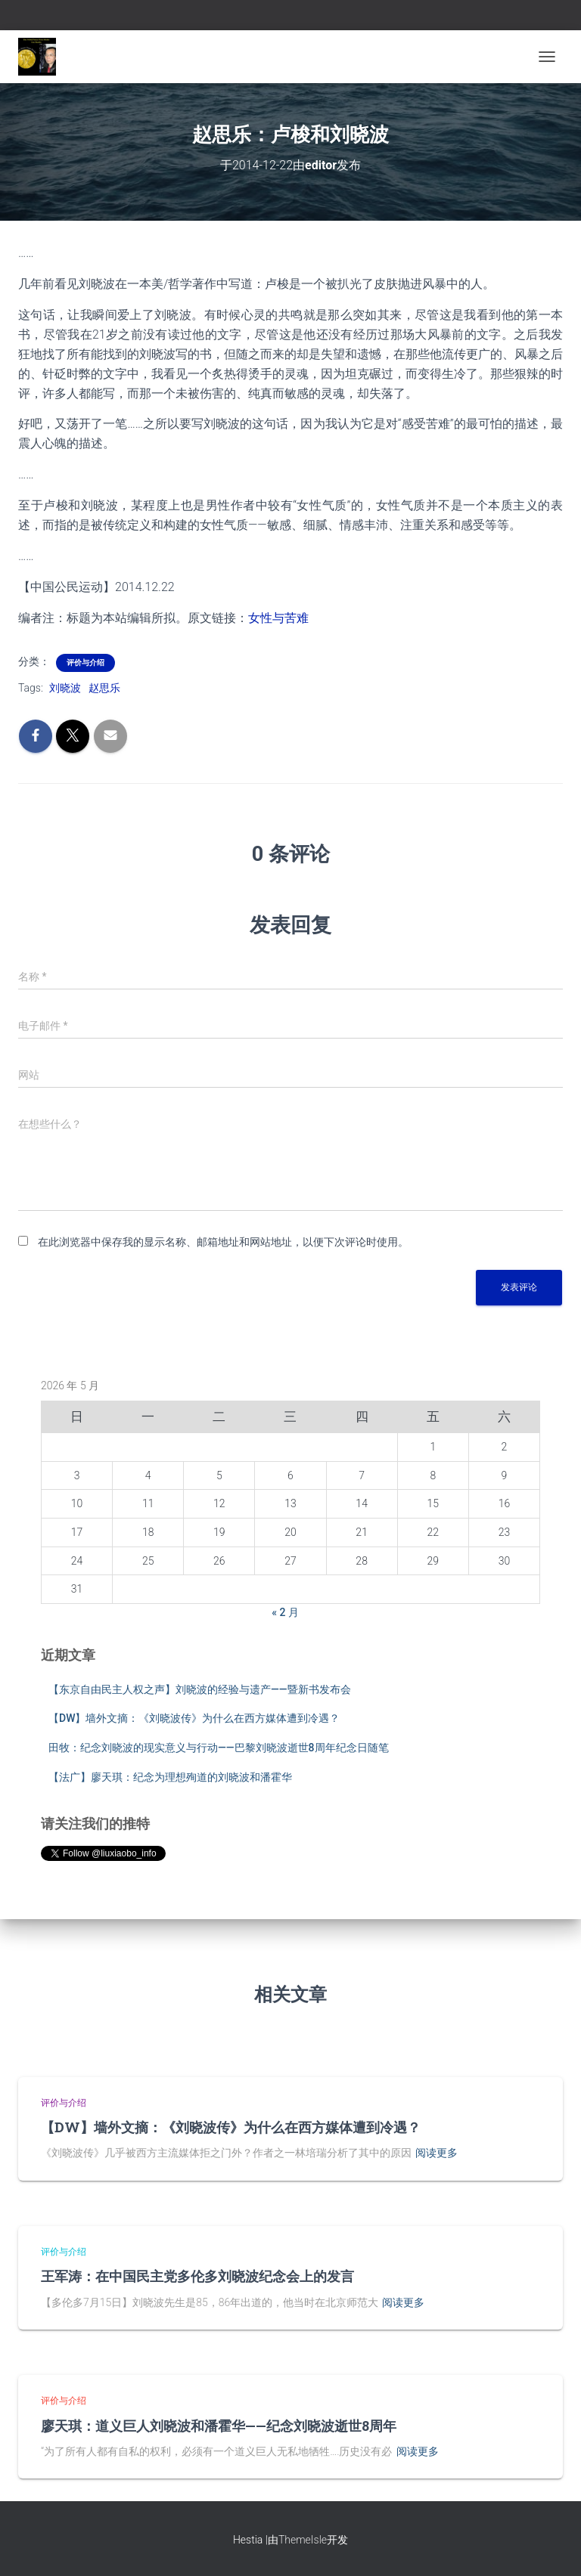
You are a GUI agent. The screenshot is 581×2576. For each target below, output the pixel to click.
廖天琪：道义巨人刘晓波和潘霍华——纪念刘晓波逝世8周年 (218, 2426)
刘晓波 (65, 688)
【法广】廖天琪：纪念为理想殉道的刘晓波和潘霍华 (170, 1777)
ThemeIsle (302, 2540)
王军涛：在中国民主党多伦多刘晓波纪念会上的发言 (197, 2276)
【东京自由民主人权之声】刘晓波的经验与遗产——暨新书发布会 (199, 1689)
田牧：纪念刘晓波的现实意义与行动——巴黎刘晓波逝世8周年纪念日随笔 (218, 1748)
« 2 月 (285, 1612)
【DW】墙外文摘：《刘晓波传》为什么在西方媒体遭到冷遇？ (194, 1718)
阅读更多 (436, 2153)
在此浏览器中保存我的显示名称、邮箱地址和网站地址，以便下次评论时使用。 (223, 1242)
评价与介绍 (85, 662)
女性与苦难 (278, 618)
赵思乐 (104, 688)
